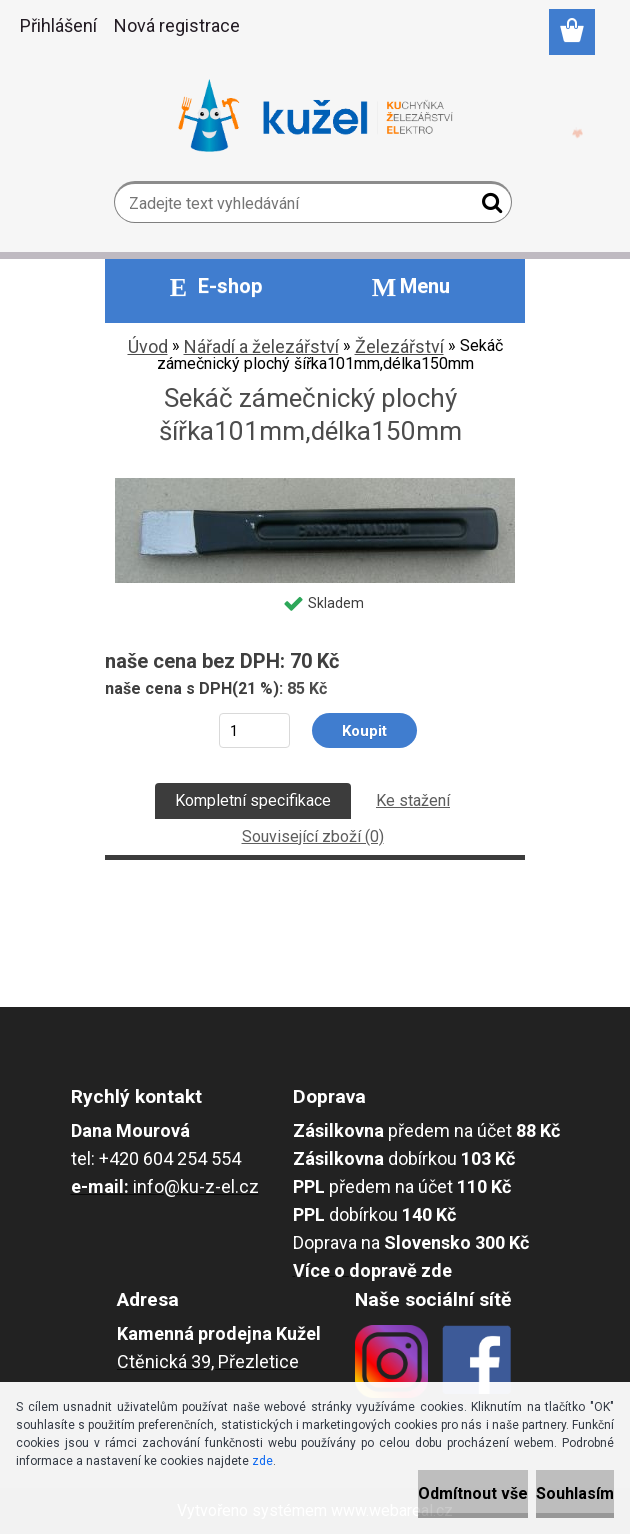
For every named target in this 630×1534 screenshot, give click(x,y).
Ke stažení (413, 800)
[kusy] (254, 730)
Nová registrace (177, 25)
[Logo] (315, 116)
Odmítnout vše (473, 1493)
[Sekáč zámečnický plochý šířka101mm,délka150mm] (315, 485)
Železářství (399, 346)
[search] (488, 207)
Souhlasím (575, 1493)
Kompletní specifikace (253, 800)
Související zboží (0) (313, 836)
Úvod (148, 346)
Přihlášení (58, 25)
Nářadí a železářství (261, 346)
